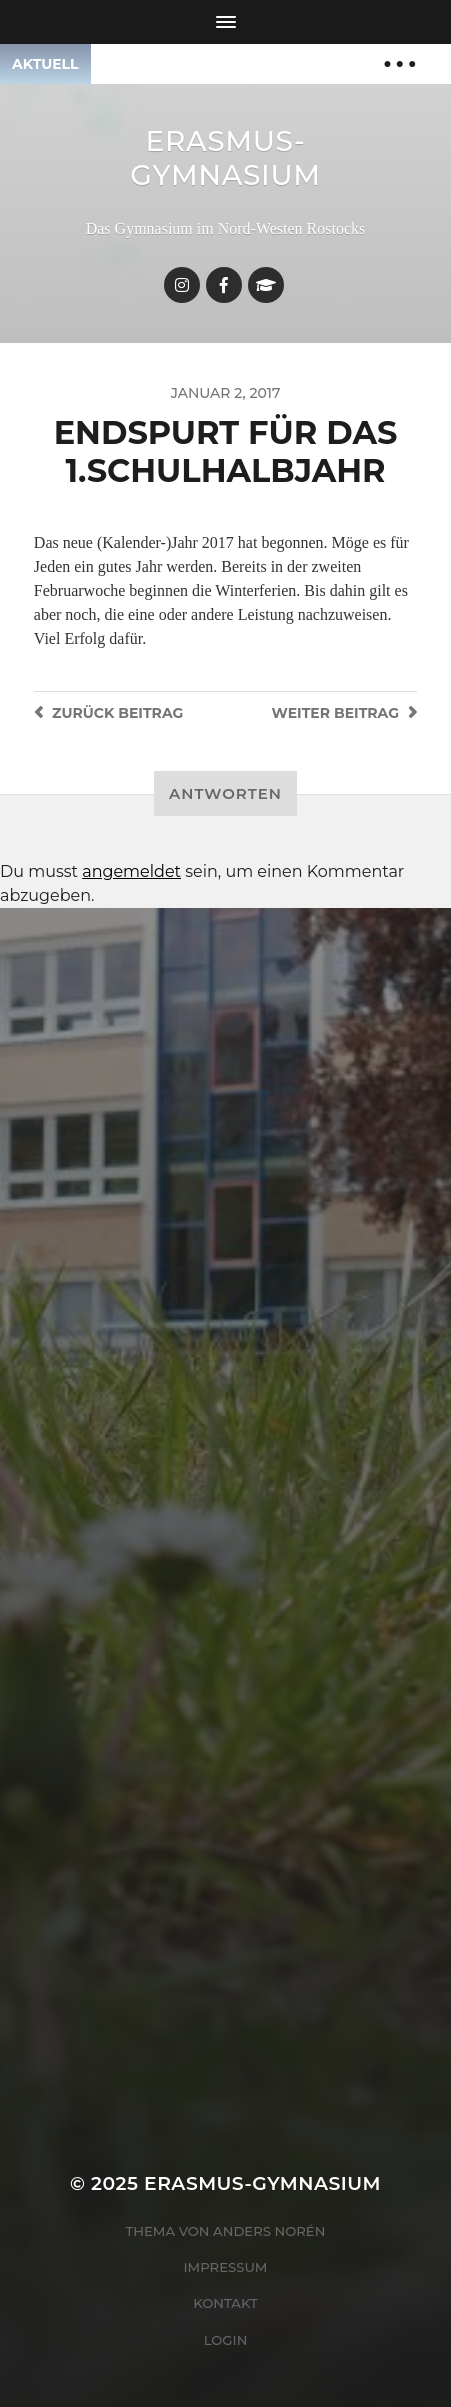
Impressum (226, 2267)
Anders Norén (269, 2231)
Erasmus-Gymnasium (225, 158)
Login (226, 2340)
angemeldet (131, 871)
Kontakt (225, 2303)
